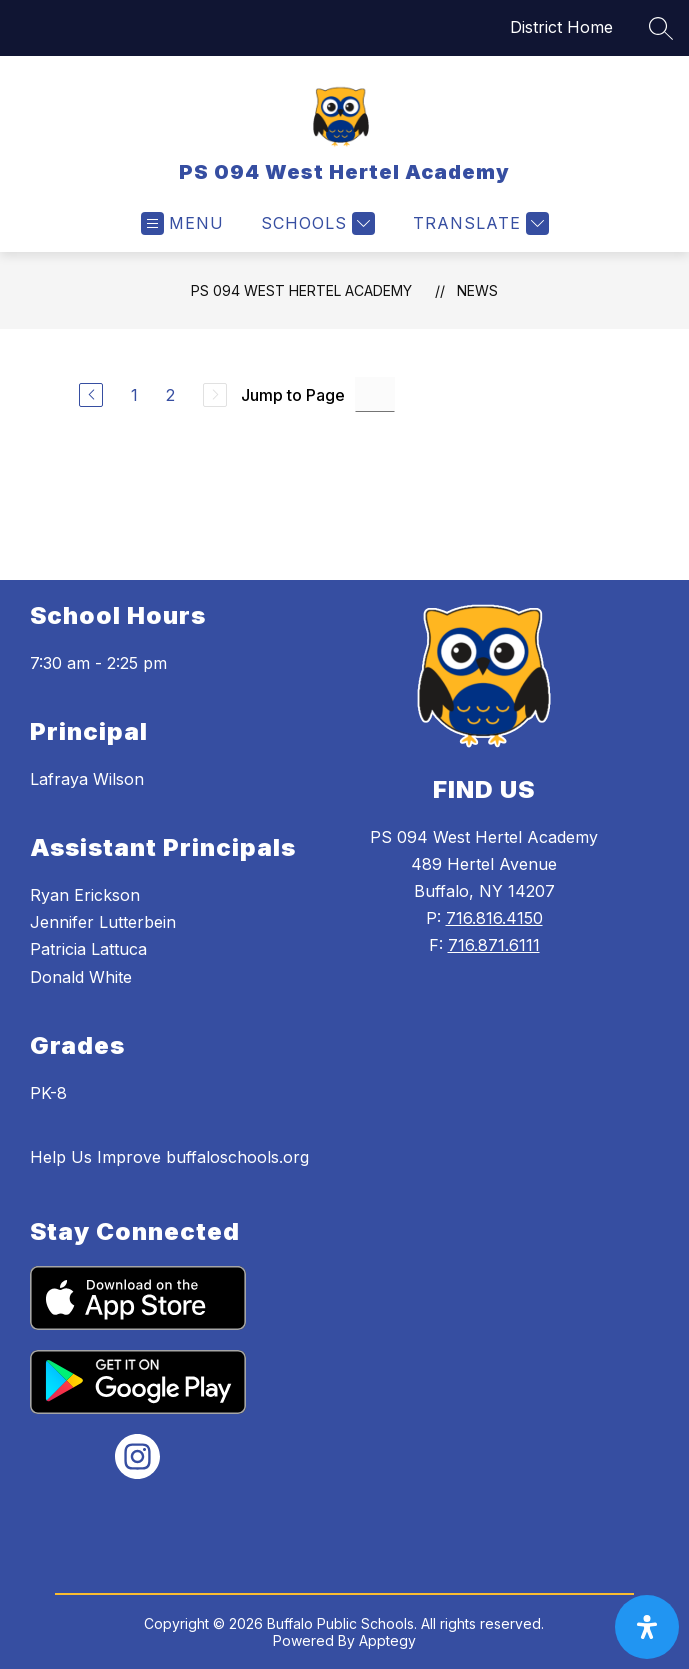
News (477, 290)
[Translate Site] (478, 223)
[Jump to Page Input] (375, 394)
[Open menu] (182, 223)
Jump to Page (293, 395)
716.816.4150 (494, 918)
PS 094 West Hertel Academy (301, 290)
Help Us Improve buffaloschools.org (169, 1157)
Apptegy (387, 1640)
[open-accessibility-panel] (647, 1627)
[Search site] (661, 28)
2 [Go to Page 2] (170, 395)
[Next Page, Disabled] (215, 395)
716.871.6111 (494, 945)
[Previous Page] (91, 395)
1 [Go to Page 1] (134, 395)
